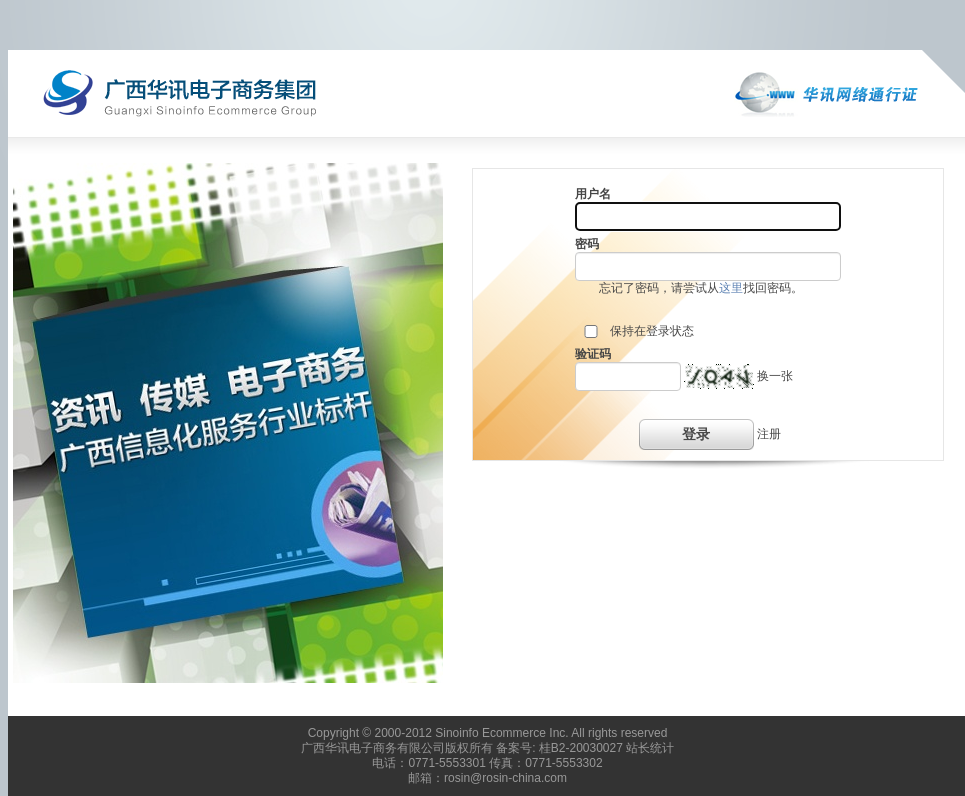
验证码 (593, 354)
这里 (731, 288)
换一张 (775, 376)
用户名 (593, 194)
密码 (587, 244)
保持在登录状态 (652, 331)
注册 (769, 434)
